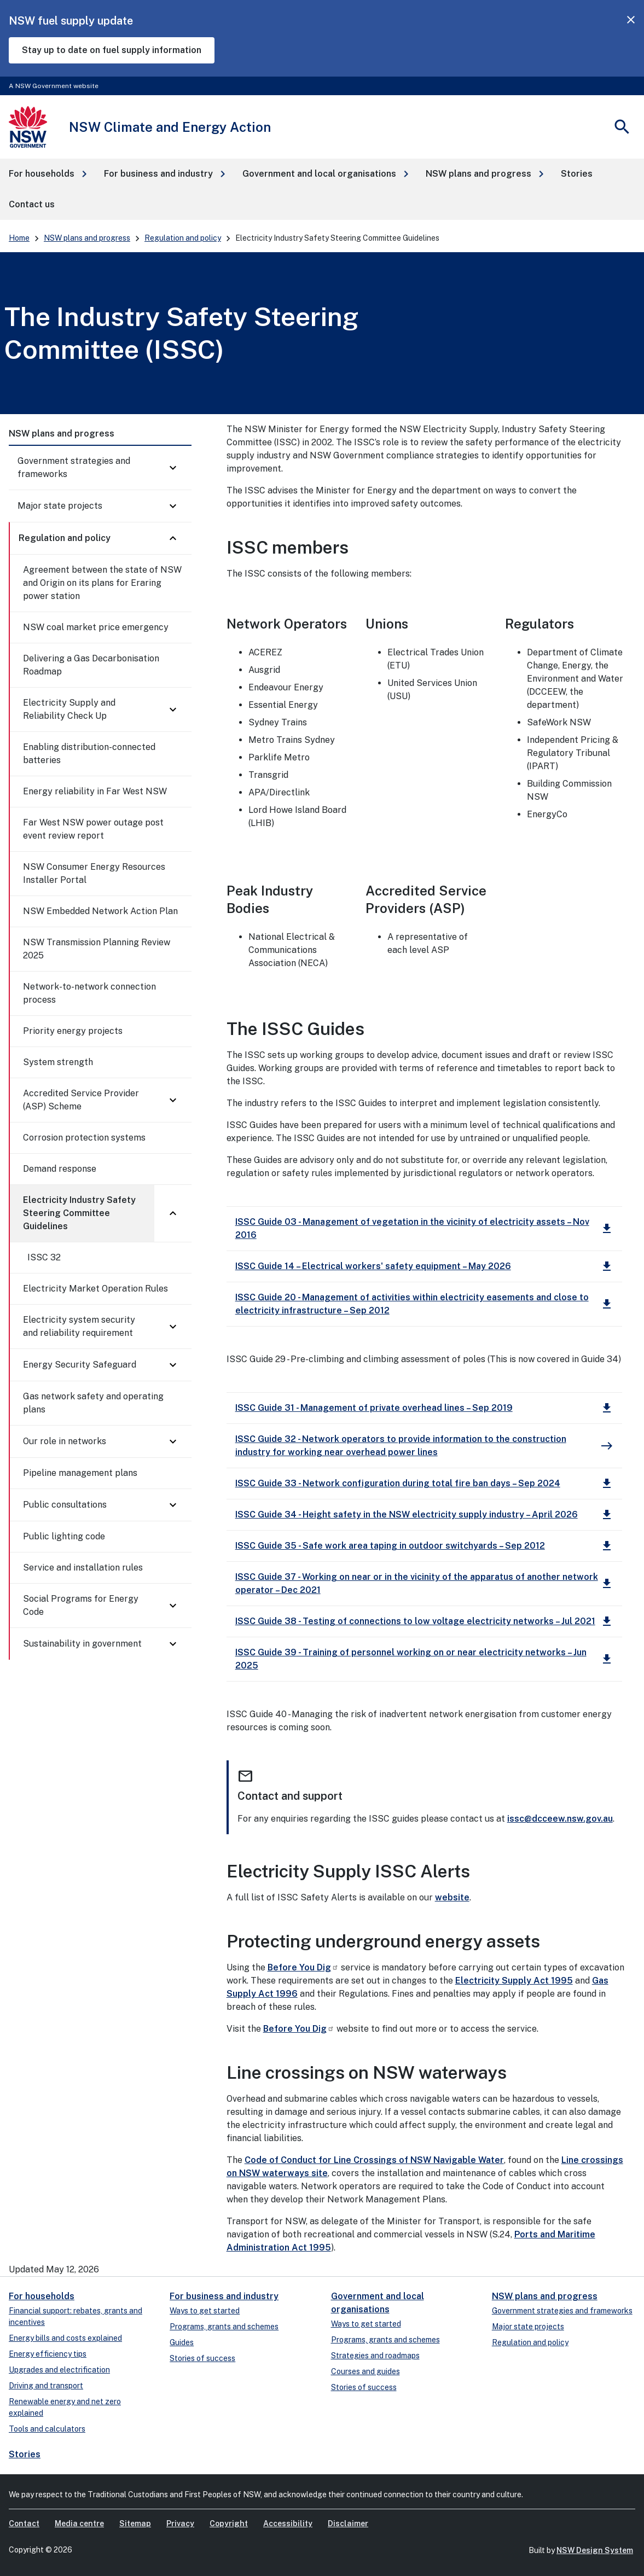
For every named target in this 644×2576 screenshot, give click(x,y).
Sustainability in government (82, 1643)
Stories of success (202, 2358)
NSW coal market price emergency (96, 627)
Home (19, 238)
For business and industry (224, 2296)
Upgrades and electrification (59, 2369)
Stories (24, 2454)
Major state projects (60, 506)
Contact (24, 2523)
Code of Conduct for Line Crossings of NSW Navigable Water (374, 2160)
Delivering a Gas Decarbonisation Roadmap (91, 665)
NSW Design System (594, 2550)
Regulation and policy (182, 238)
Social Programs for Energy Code (80, 1605)
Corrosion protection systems (84, 1137)
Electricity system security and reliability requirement (79, 1326)
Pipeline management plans (80, 1473)
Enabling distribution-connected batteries (89, 753)
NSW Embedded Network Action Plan (100, 911)
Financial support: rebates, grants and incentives (75, 2316)
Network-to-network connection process (89, 993)
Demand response (59, 1169)
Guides (182, 2342)
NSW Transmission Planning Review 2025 (96, 949)
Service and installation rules (83, 1567)
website (452, 1897)
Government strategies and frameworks (74, 467)
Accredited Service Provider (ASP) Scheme (81, 1100)
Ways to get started (205, 2310)
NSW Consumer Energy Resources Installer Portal (94, 873)
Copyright (229, 2523)
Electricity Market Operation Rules (95, 1288)
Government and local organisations (377, 2303)
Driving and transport (46, 2385)
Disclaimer (348, 2523)
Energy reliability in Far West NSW (95, 791)
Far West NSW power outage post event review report (93, 829)
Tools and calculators (47, 2428)
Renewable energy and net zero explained (65, 2407)
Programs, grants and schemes (224, 2326)
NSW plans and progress (87, 238)
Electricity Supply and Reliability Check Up (69, 709)
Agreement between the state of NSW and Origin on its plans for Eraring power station (102, 583)
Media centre (79, 2523)
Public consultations (65, 1504)
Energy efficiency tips (47, 2354)
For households (41, 2296)
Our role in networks (64, 1441)
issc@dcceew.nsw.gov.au (560, 1818)
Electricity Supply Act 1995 (514, 1980)
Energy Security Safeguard (79, 1364)
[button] (47, 174)
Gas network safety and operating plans (93, 1403)
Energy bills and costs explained (65, 2338)
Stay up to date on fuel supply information (111, 50)
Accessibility (287, 2523)
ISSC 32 (44, 1257)
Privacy (180, 2523)
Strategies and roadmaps (375, 2355)
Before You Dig (303, 1967)
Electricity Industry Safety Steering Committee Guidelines (79, 1213)
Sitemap (135, 2523)
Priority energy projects (73, 1031)
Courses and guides (365, 2371)
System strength (58, 1062)
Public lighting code (64, 1536)
